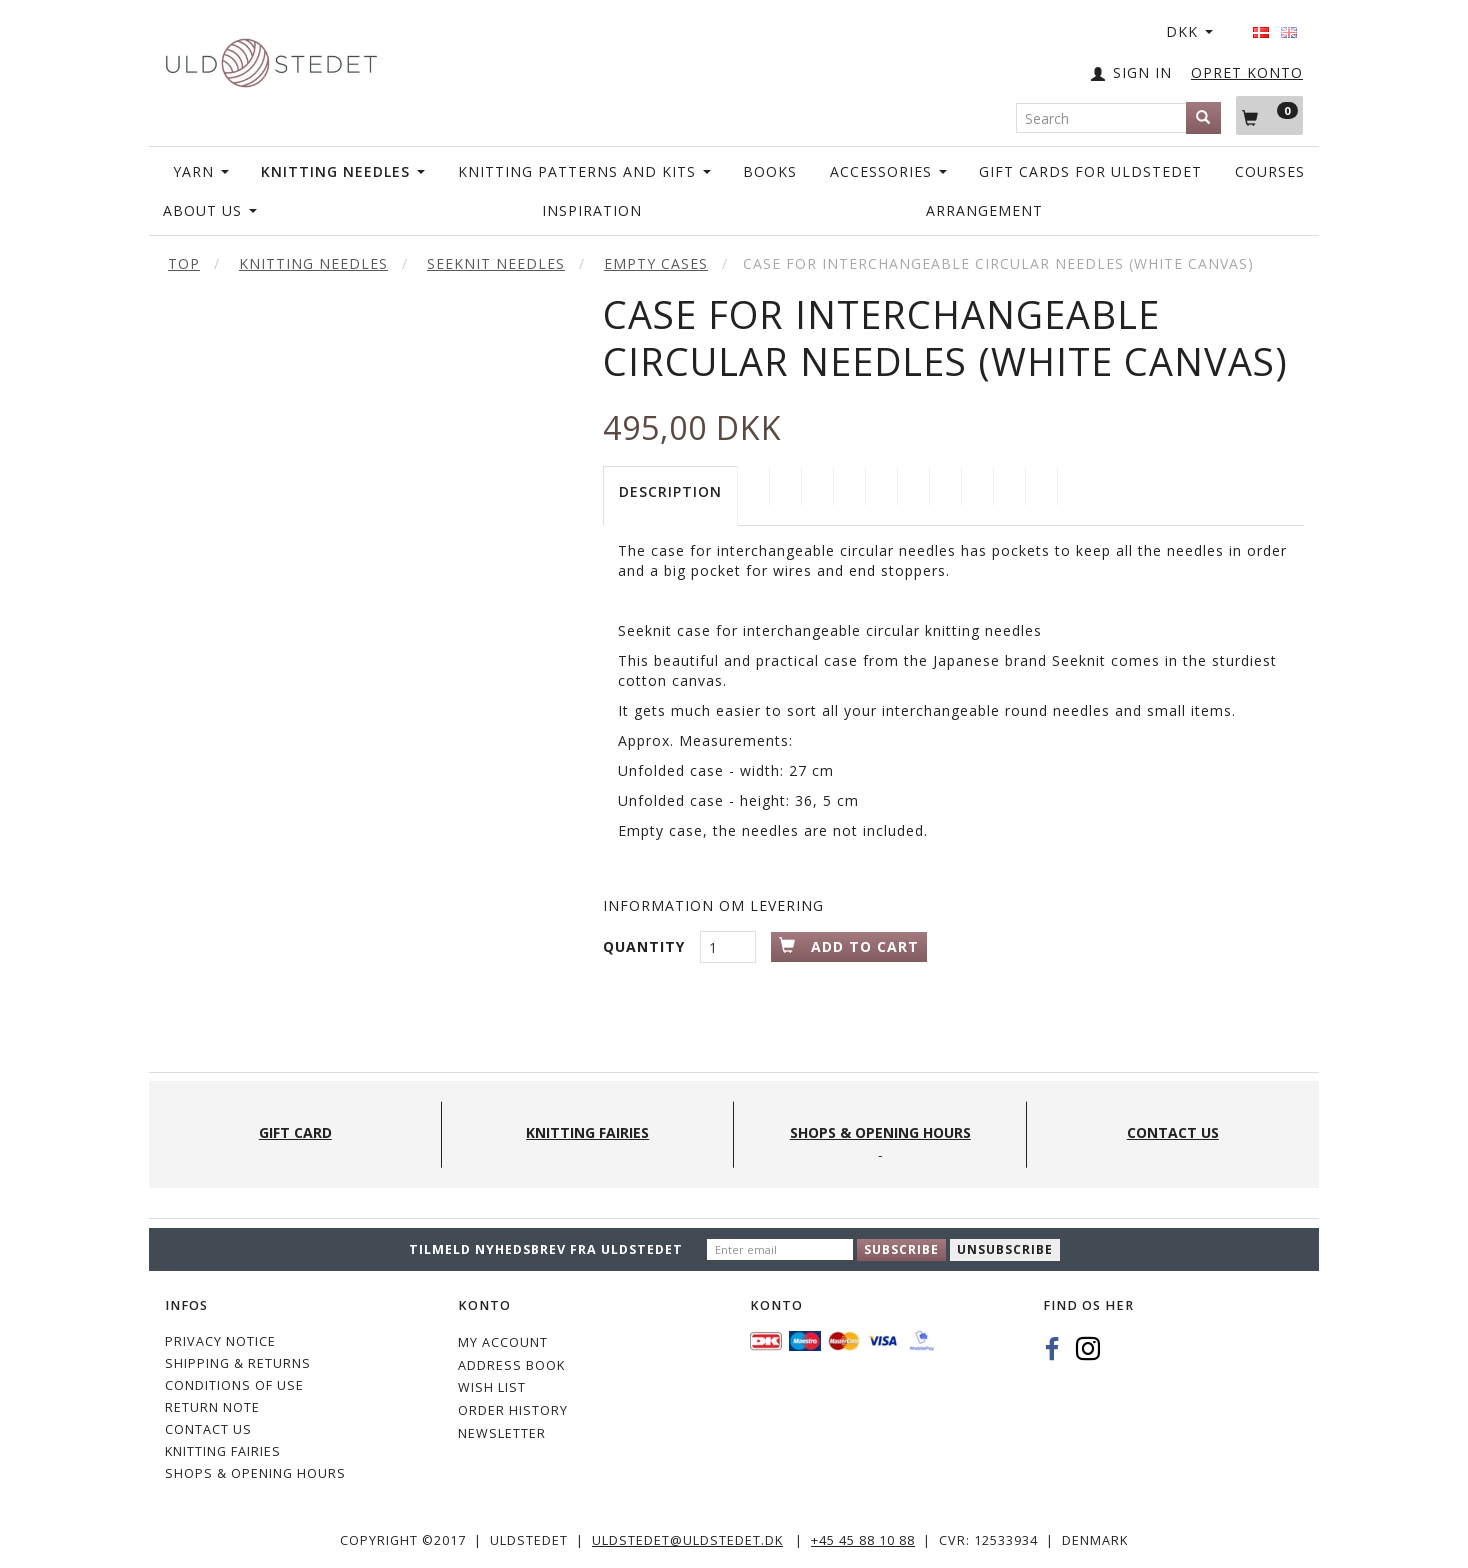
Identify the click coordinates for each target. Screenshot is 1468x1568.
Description (670, 491)
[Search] (1203, 118)
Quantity (646, 946)
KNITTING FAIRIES (223, 1451)
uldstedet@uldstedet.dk (687, 1540)
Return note (212, 1407)
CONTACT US (208, 1429)
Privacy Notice (220, 1341)
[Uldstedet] (271, 58)
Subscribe (901, 1249)
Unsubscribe (1005, 1249)
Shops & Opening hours (255, 1473)
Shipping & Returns (238, 1363)
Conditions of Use (234, 1385)
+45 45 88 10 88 (863, 1540)
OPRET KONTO (1247, 72)
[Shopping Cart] (1269, 115)
